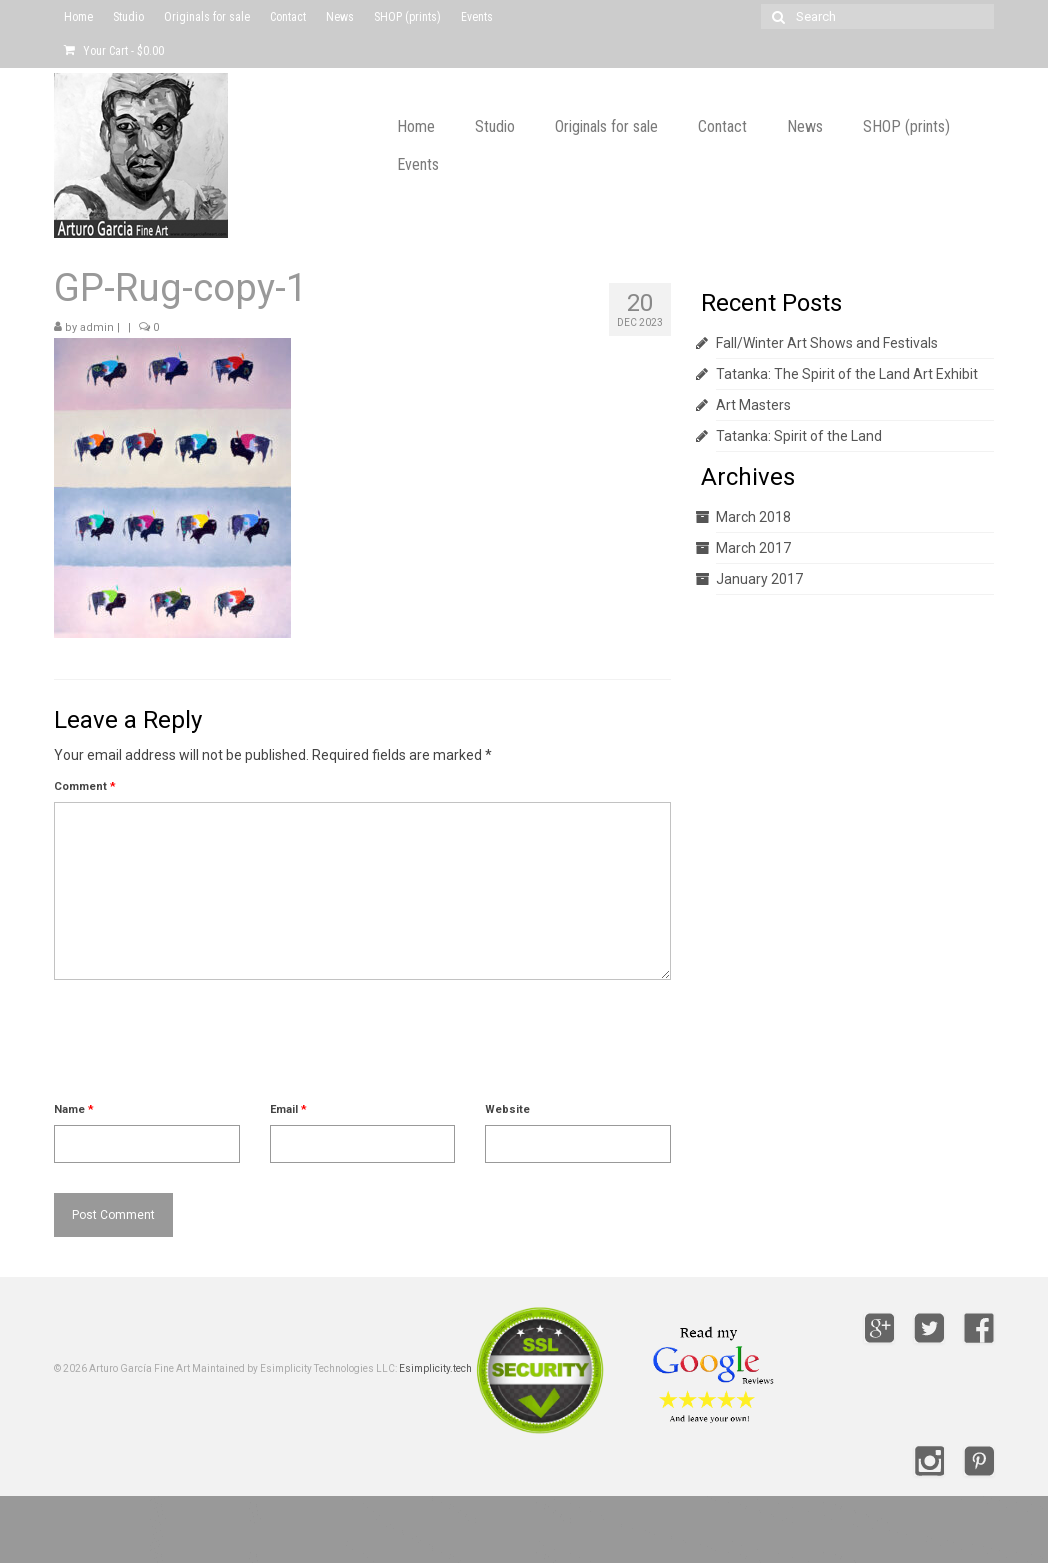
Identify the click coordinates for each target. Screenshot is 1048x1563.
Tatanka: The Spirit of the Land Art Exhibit (847, 374)
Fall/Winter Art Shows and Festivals (827, 343)
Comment (85, 786)
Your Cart (114, 51)
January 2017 (759, 579)
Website (507, 1109)
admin (97, 327)
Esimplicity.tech (435, 1368)
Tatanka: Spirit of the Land (799, 436)
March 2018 (753, 517)
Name (74, 1109)
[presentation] (206, 1049)
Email (288, 1109)
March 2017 (753, 548)
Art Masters (753, 405)
